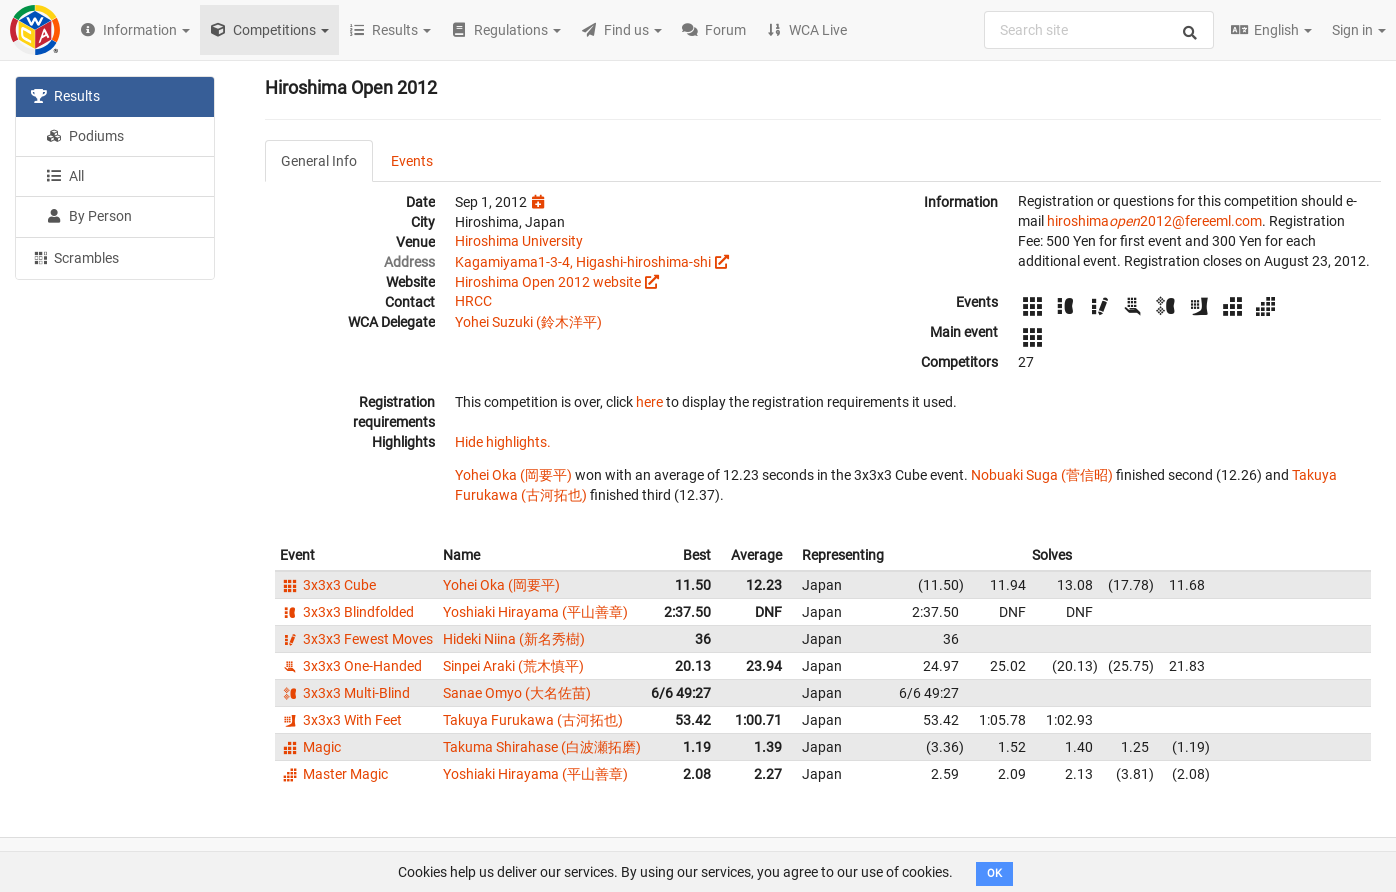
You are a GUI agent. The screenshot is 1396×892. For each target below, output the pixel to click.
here (649, 402)
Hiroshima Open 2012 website (548, 282)
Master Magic (334, 774)
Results (65, 96)
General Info (319, 161)
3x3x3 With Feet (341, 720)
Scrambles (75, 257)
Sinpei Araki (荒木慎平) (513, 666)
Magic (310, 747)
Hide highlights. (503, 442)
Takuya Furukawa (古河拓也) (533, 720)
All (65, 176)
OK (994, 873)
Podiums (85, 136)
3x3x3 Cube (328, 585)
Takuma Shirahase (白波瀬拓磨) (542, 747)
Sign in (1359, 30)
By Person (89, 216)
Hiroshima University (519, 241)
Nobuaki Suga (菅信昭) (1042, 475)
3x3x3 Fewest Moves (356, 639)
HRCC (473, 301)
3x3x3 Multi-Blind (345, 693)
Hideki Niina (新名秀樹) (514, 639)
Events (412, 161)
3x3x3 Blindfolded (347, 612)
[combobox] (1099, 30)
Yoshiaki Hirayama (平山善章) (535, 612)
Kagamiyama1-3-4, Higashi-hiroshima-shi (583, 262)
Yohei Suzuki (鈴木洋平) (528, 322)
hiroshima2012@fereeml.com (1154, 221)
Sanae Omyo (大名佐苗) (517, 693)
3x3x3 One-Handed (351, 666)
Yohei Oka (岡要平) (513, 475)
